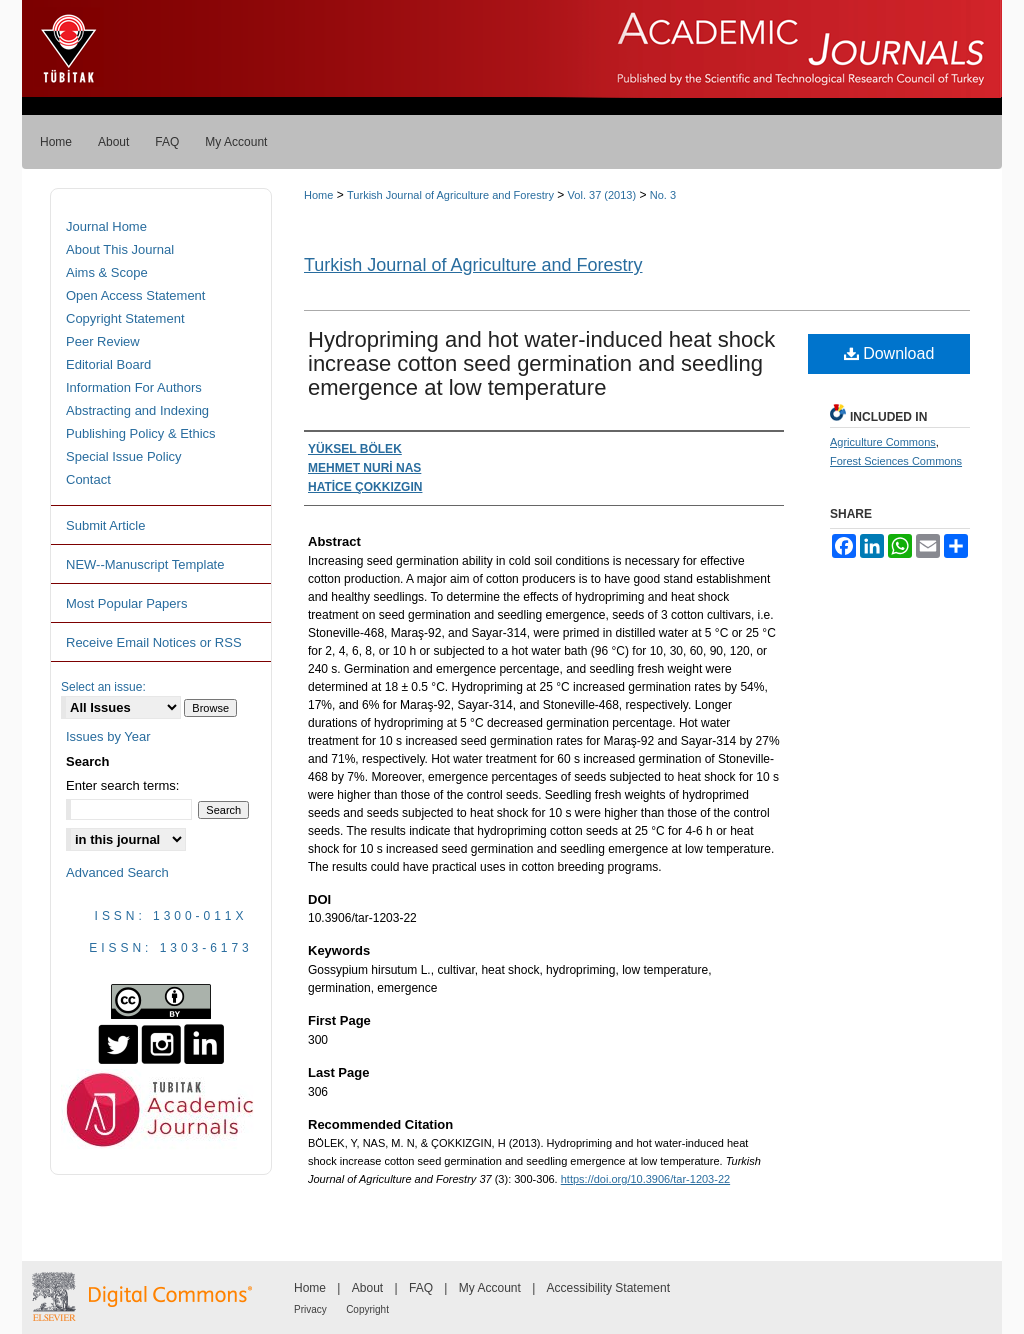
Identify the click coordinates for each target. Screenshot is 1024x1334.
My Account (490, 1288)
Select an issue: (103, 687)
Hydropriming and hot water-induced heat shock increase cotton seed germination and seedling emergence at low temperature (541, 363)
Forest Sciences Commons (896, 461)
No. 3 (663, 195)
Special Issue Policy (124, 456)
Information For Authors (134, 387)
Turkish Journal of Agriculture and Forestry (450, 195)
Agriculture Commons (883, 442)
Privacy (310, 1309)
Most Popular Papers (126, 603)
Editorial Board (108, 364)
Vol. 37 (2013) (602, 195)
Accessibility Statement (608, 1288)
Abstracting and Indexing (137, 410)
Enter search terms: (122, 785)
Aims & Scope (107, 272)
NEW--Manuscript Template (145, 564)
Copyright (367, 1309)
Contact (88, 479)
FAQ (421, 1288)
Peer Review (103, 341)
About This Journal (120, 249)
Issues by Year (108, 736)
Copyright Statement (125, 318)
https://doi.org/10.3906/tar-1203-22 (645, 1179)
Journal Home (106, 226)
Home (318, 195)
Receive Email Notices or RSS (154, 642)
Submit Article (105, 525)
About (367, 1288)
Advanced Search (117, 872)
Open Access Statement (135, 295)
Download (889, 353)
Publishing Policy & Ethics (141, 433)
